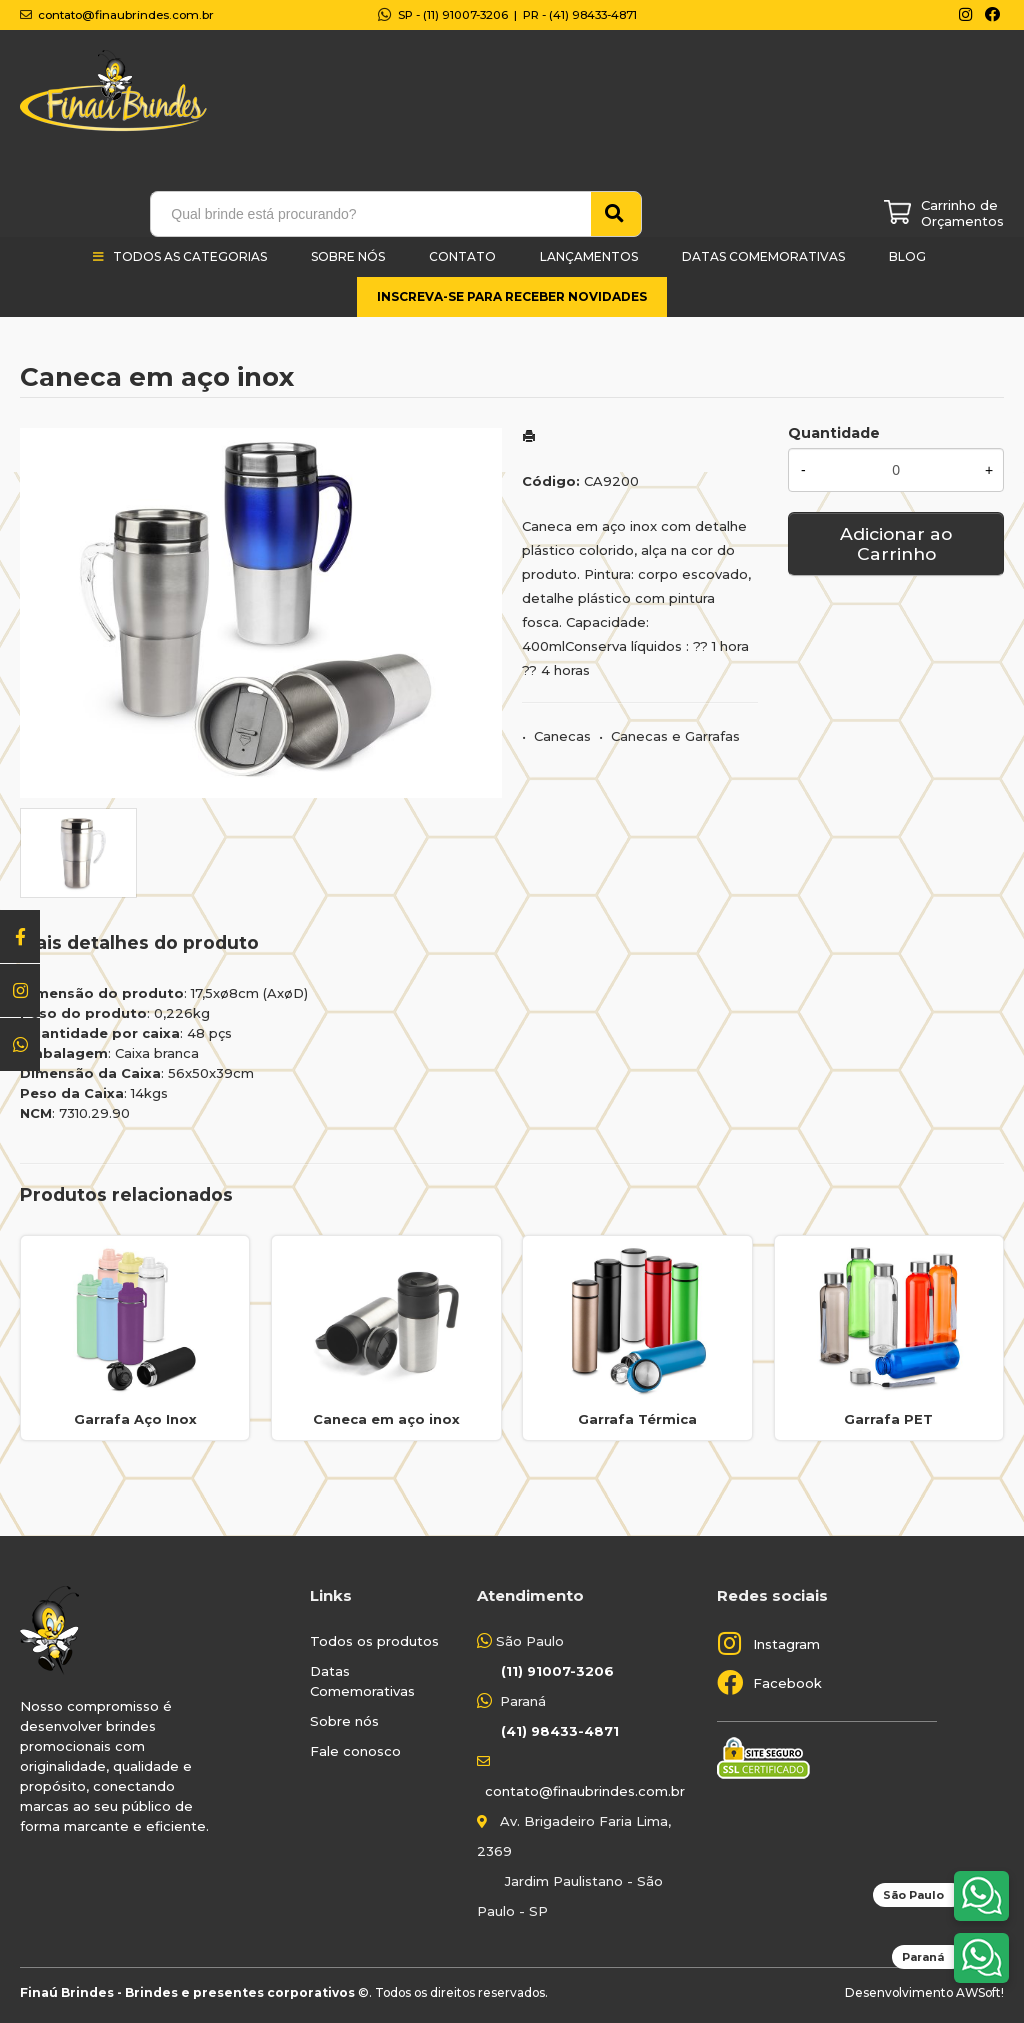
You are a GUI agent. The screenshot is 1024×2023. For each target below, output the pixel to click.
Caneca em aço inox (386, 1419)
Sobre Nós (348, 256)
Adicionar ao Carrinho (896, 543)
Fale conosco (355, 1751)
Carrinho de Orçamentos (962, 213)
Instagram (786, 1644)
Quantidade (834, 433)
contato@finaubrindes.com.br (585, 1791)
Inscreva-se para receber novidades (512, 296)
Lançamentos (589, 256)
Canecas (562, 736)
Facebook (787, 1683)
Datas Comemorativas (763, 256)
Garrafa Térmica (637, 1419)
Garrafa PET (888, 1419)
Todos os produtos (374, 1641)
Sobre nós (344, 1721)
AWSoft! (980, 1992)
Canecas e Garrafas (675, 736)
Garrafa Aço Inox (135, 1419)
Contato (462, 256)
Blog (907, 256)
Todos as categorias (190, 256)
